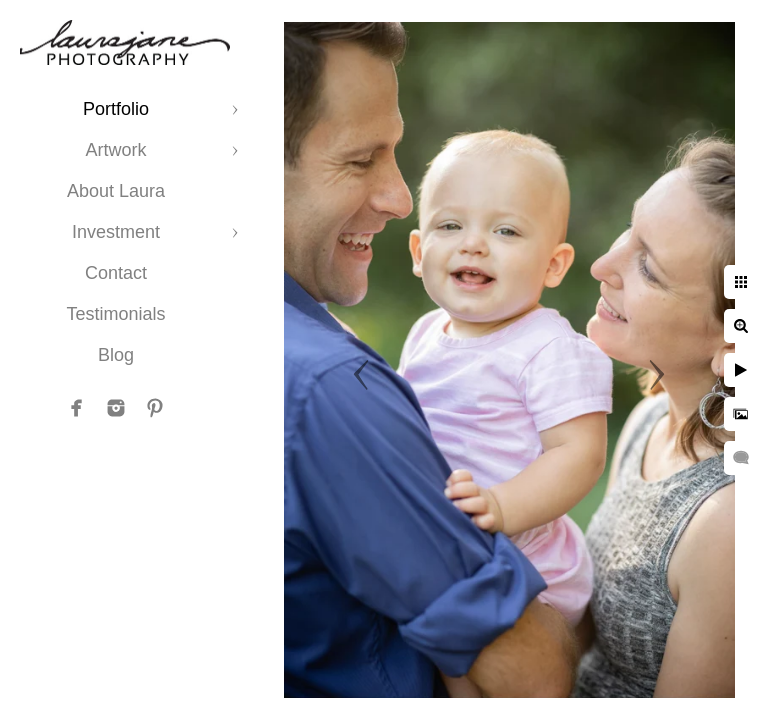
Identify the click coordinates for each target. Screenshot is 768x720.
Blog (116, 355)
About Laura (116, 191)
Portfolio (116, 109)
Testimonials (115, 314)
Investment (116, 232)
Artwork (115, 150)
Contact (116, 273)
